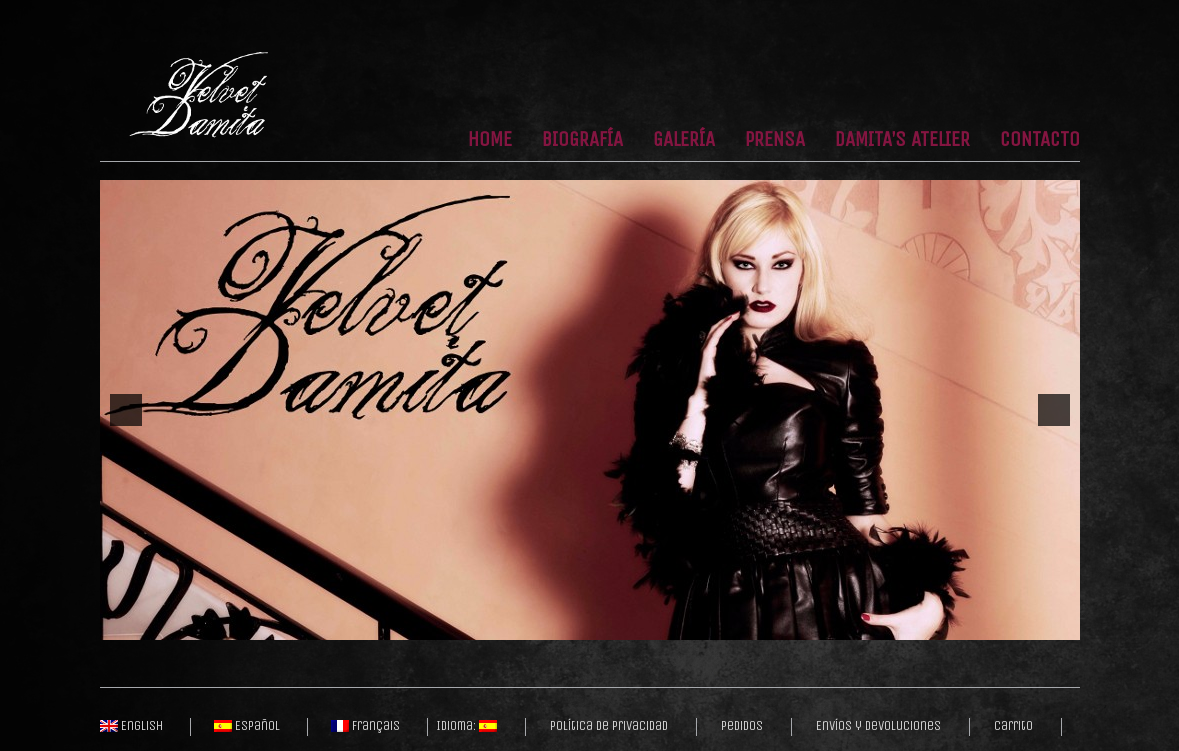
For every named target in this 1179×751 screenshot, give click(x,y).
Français (365, 726)
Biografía (582, 140)
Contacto (1040, 140)
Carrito (1013, 726)
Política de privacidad (609, 726)
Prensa (775, 140)
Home (490, 140)
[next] (1054, 410)
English (131, 726)
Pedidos (742, 726)
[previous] (126, 410)
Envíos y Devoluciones (878, 726)
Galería (684, 140)
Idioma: (466, 726)
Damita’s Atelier (902, 140)
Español (247, 726)
